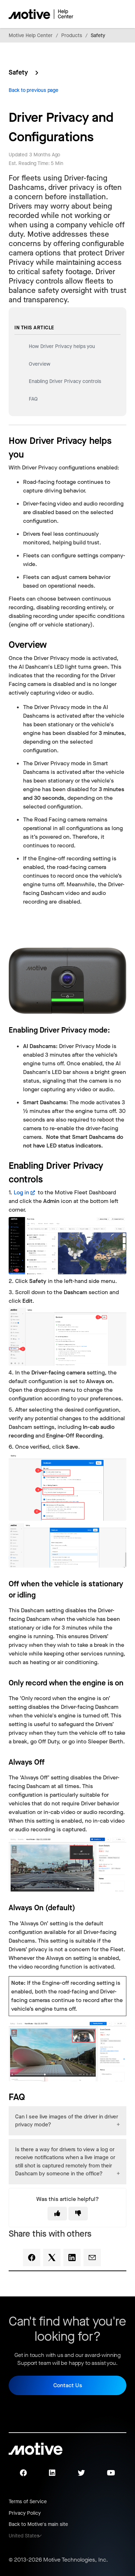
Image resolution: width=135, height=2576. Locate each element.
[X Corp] (51, 2257)
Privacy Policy (25, 2513)
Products (71, 35)
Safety (98, 35)
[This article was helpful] (57, 2213)
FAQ (33, 399)
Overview (39, 364)
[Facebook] (31, 2257)
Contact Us (67, 2385)
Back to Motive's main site (38, 2524)
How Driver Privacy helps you (62, 346)
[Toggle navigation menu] (95, 14)
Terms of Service (28, 2501)
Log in (21, 1192)
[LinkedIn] (72, 2257)
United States (24, 2536)
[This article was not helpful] (78, 2213)
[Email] (92, 2257)
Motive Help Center (31, 35)
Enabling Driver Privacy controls (65, 381)
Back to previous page (33, 90)
